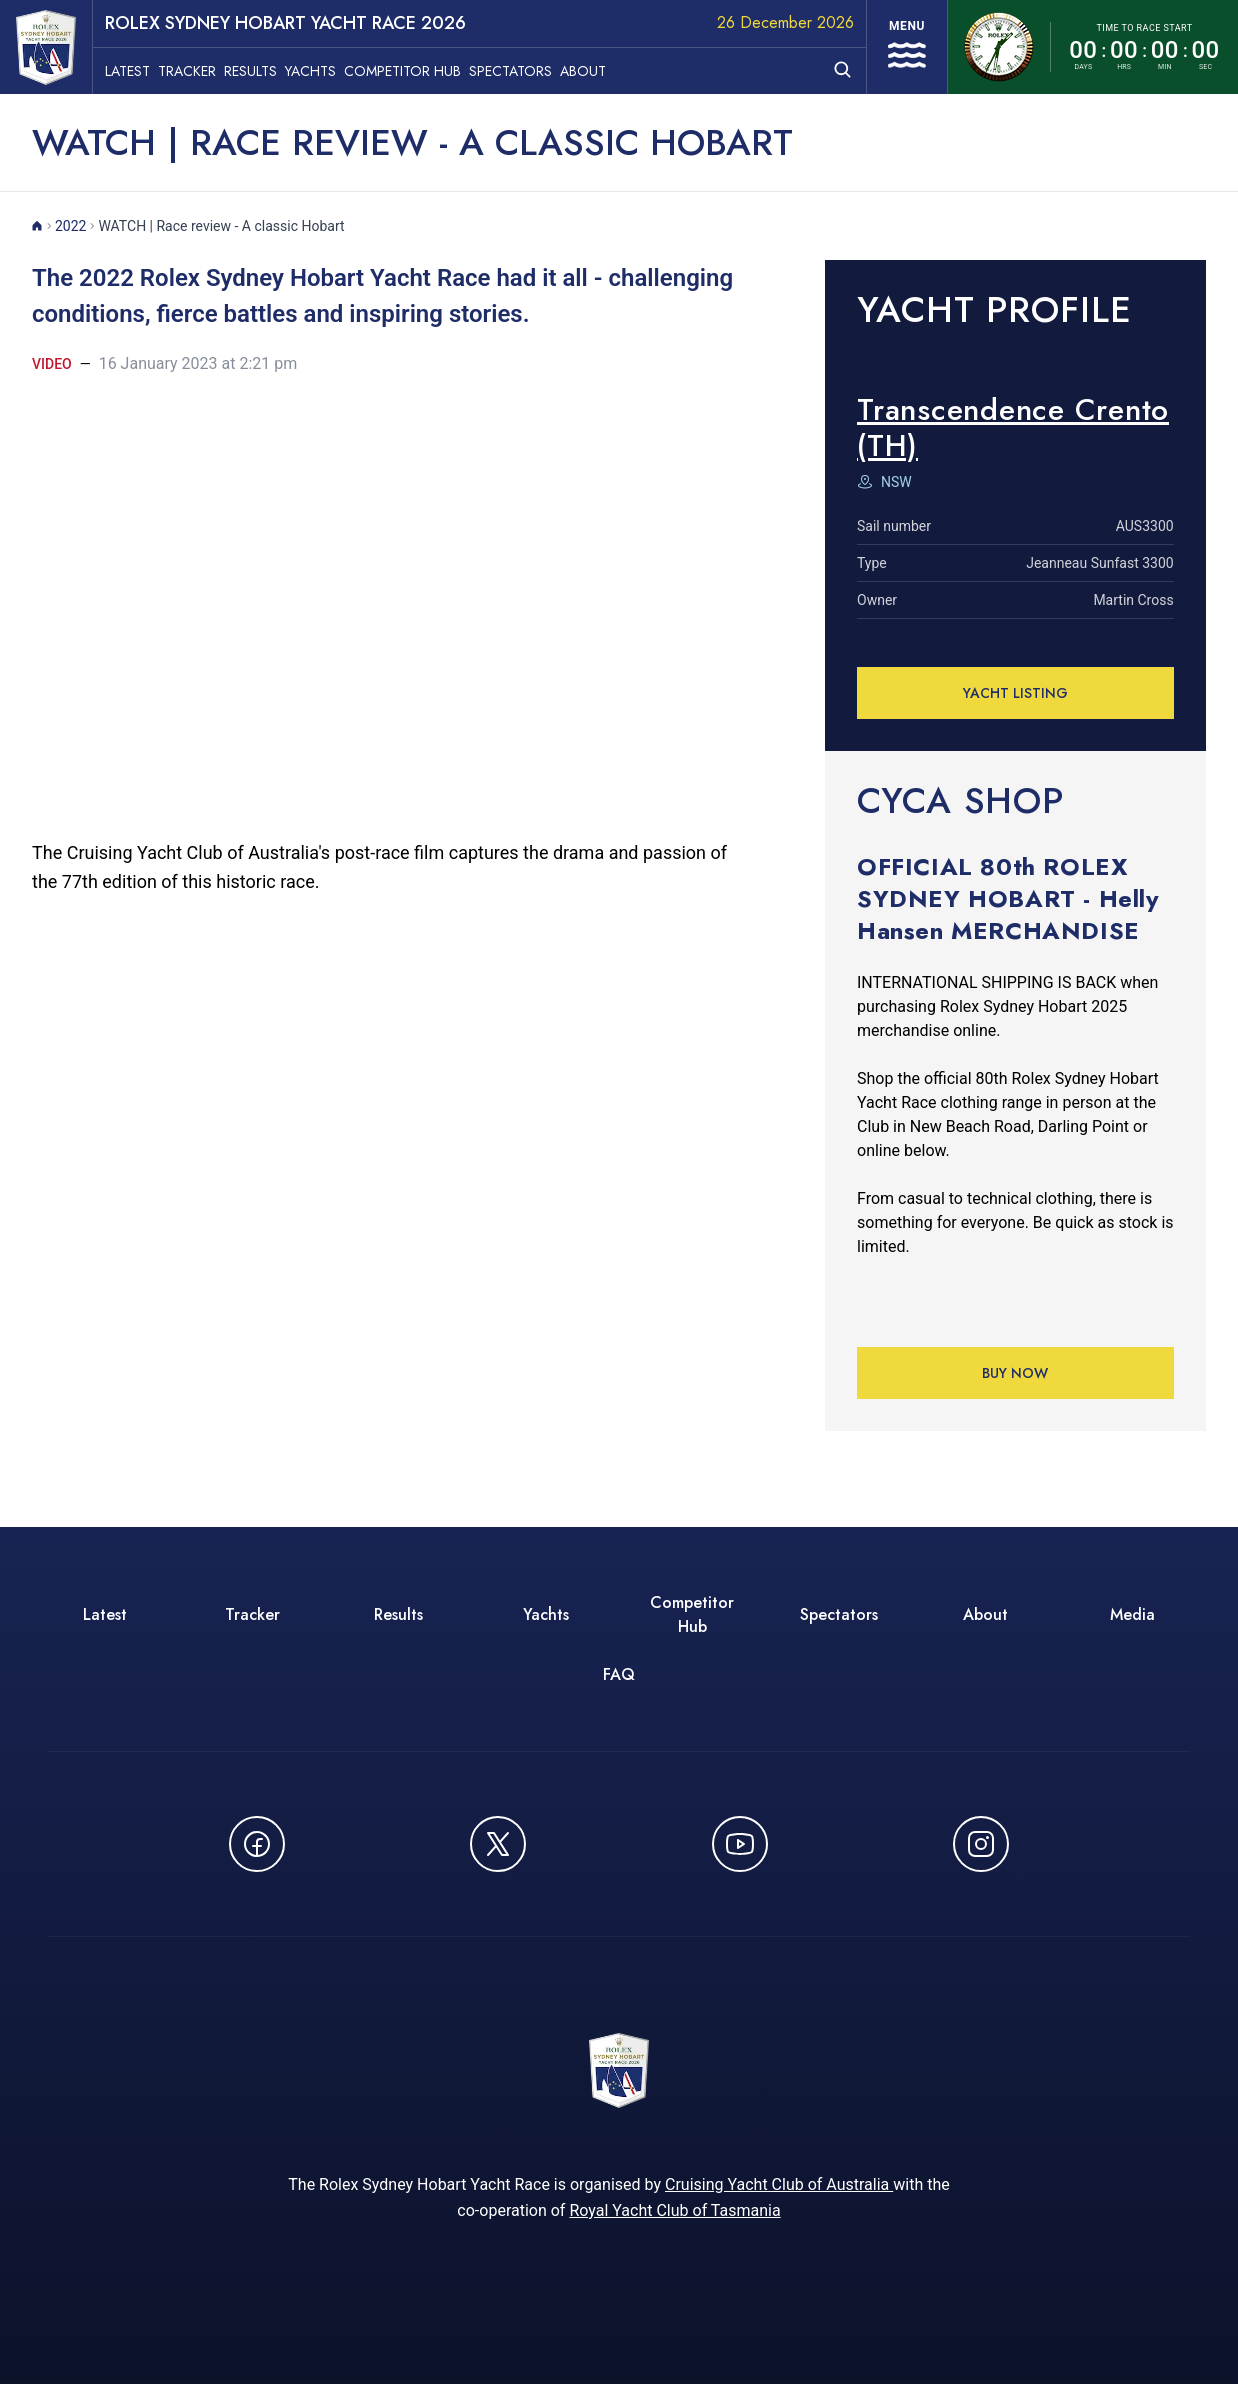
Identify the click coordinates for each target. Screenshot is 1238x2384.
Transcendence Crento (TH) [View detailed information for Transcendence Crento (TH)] (1013, 427)
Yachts (310, 71)
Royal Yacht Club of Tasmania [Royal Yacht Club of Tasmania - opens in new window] (674, 2210)
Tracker (187, 71)
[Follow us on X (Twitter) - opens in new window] (498, 1844)
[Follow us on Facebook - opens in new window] (257, 1844)
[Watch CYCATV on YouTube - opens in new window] (740, 1844)
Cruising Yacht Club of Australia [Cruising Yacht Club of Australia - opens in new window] (779, 2184)
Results (250, 71)
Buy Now (1016, 1373)
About (583, 71)
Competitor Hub (402, 71)
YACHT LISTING (1015, 693)
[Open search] (842, 69)
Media (1132, 1614)
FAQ (619, 1674)
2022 (70, 226)
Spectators (510, 71)
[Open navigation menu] (907, 47)
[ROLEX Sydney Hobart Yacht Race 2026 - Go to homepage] (46, 47)
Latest (127, 71)
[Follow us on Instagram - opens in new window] (981, 1844)
